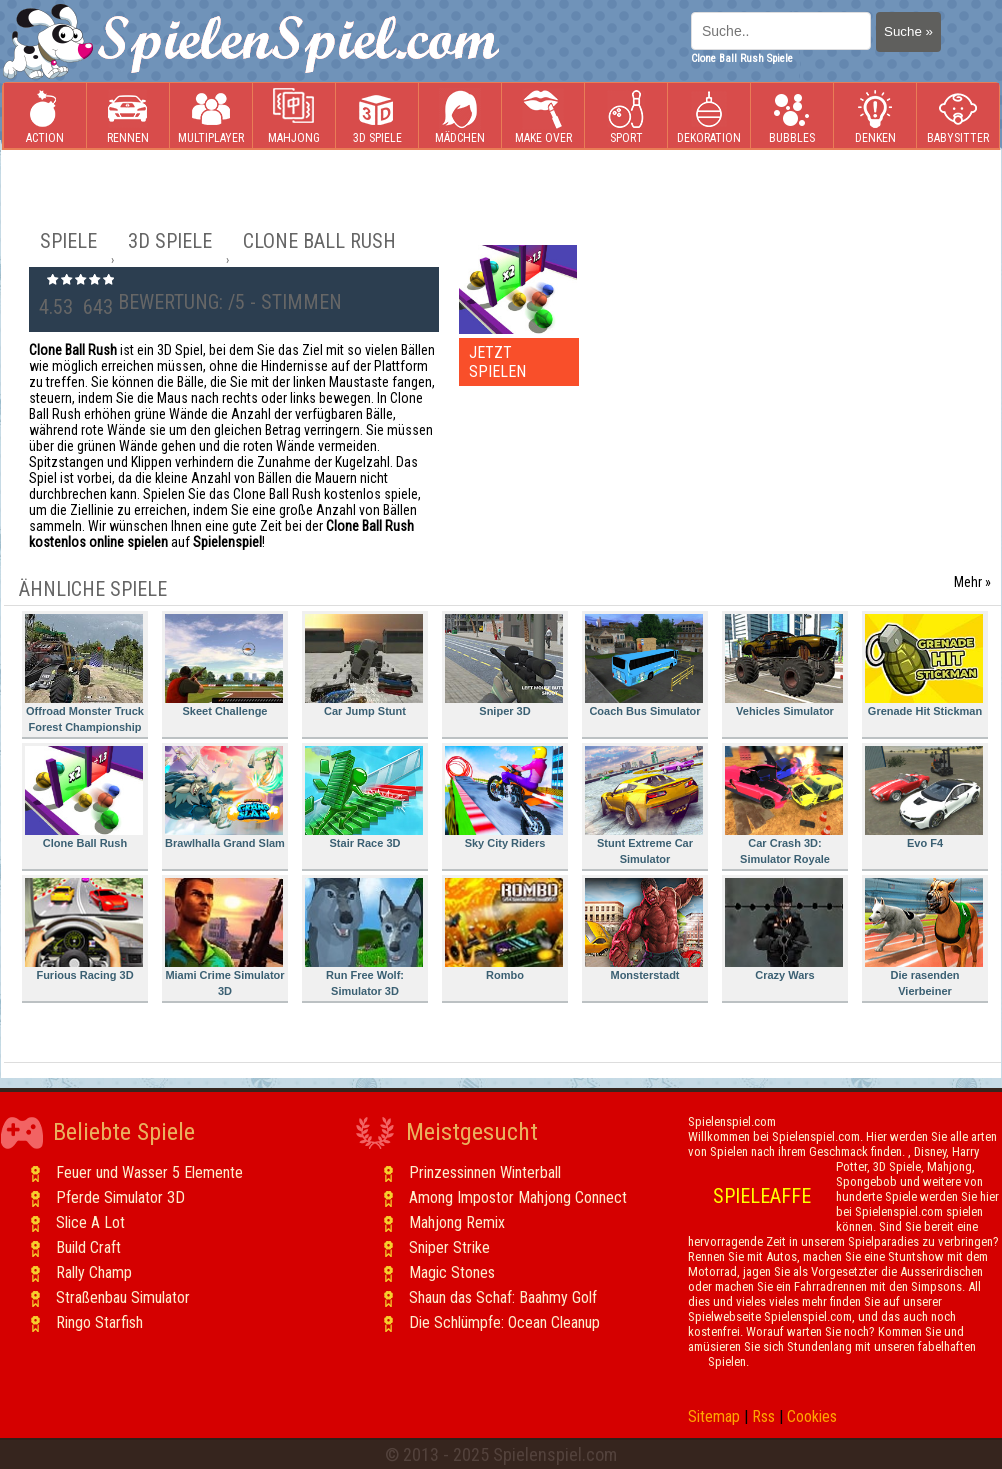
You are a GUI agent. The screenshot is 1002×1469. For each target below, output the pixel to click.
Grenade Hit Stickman (924, 665)
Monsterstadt (644, 929)
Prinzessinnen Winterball (485, 1172)
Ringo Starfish (99, 1322)
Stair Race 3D (364, 797)
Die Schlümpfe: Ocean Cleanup (504, 1322)
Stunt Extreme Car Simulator (644, 805)
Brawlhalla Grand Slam (225, 797)
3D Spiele (377, 116)
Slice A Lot (90, 1222)
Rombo (504, 929)
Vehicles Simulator (784, 665)
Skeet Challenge (224, 665)
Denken (875, 116)
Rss (763, 1416)
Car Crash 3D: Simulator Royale (784, 805)
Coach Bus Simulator (644, 665)
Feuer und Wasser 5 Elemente (149, 1172)
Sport (626, 116)
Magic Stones (452, 1272)
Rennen (128, 116)
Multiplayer (211, 116)
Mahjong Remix (457, 1222)
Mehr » (972, 582)
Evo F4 (924, 797)
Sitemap (714, 1416)
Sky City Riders (504, 797)
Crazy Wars (784, 929)
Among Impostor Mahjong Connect (518, 1197)
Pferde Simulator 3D (120, 1197)
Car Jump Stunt (364, 665)
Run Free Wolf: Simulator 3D (364, 937)
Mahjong (294, 116)
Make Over (543, 116)
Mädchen (460, 116)
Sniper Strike (449, 1247)
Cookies (812, 1416)
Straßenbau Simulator (123, 1297)
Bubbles (792, 116)
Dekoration (709, 116)
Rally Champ (94, 1272)
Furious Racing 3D (84, 929)
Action (45, 116)
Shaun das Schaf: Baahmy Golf (503, 1297)
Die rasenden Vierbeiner (924, 937)
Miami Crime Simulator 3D (225, 937)
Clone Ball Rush (84, 797)
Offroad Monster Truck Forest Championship (84, 673)
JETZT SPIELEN (497, 362)
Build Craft (88, 1247)
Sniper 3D (504, 665)
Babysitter (958, 116)
